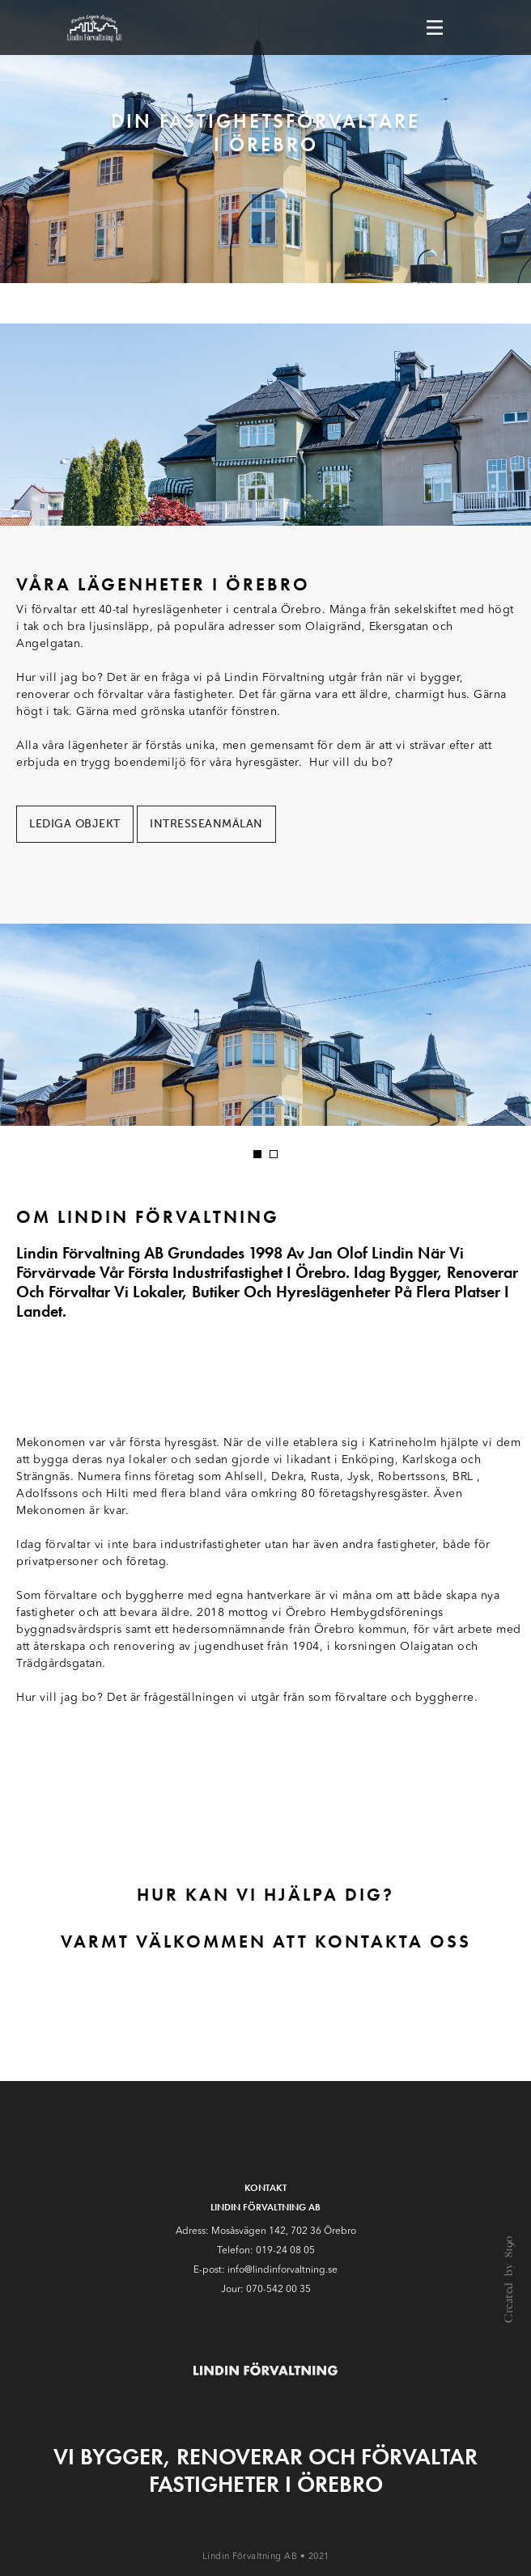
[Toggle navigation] (435, 27)
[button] (257, 1154)
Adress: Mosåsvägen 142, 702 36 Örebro (266, 2231)
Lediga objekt (75, 824)
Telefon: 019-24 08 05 (266, 2251)
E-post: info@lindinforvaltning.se (265, 2270)
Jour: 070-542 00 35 (266, 2290)
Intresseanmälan (206, 824)
